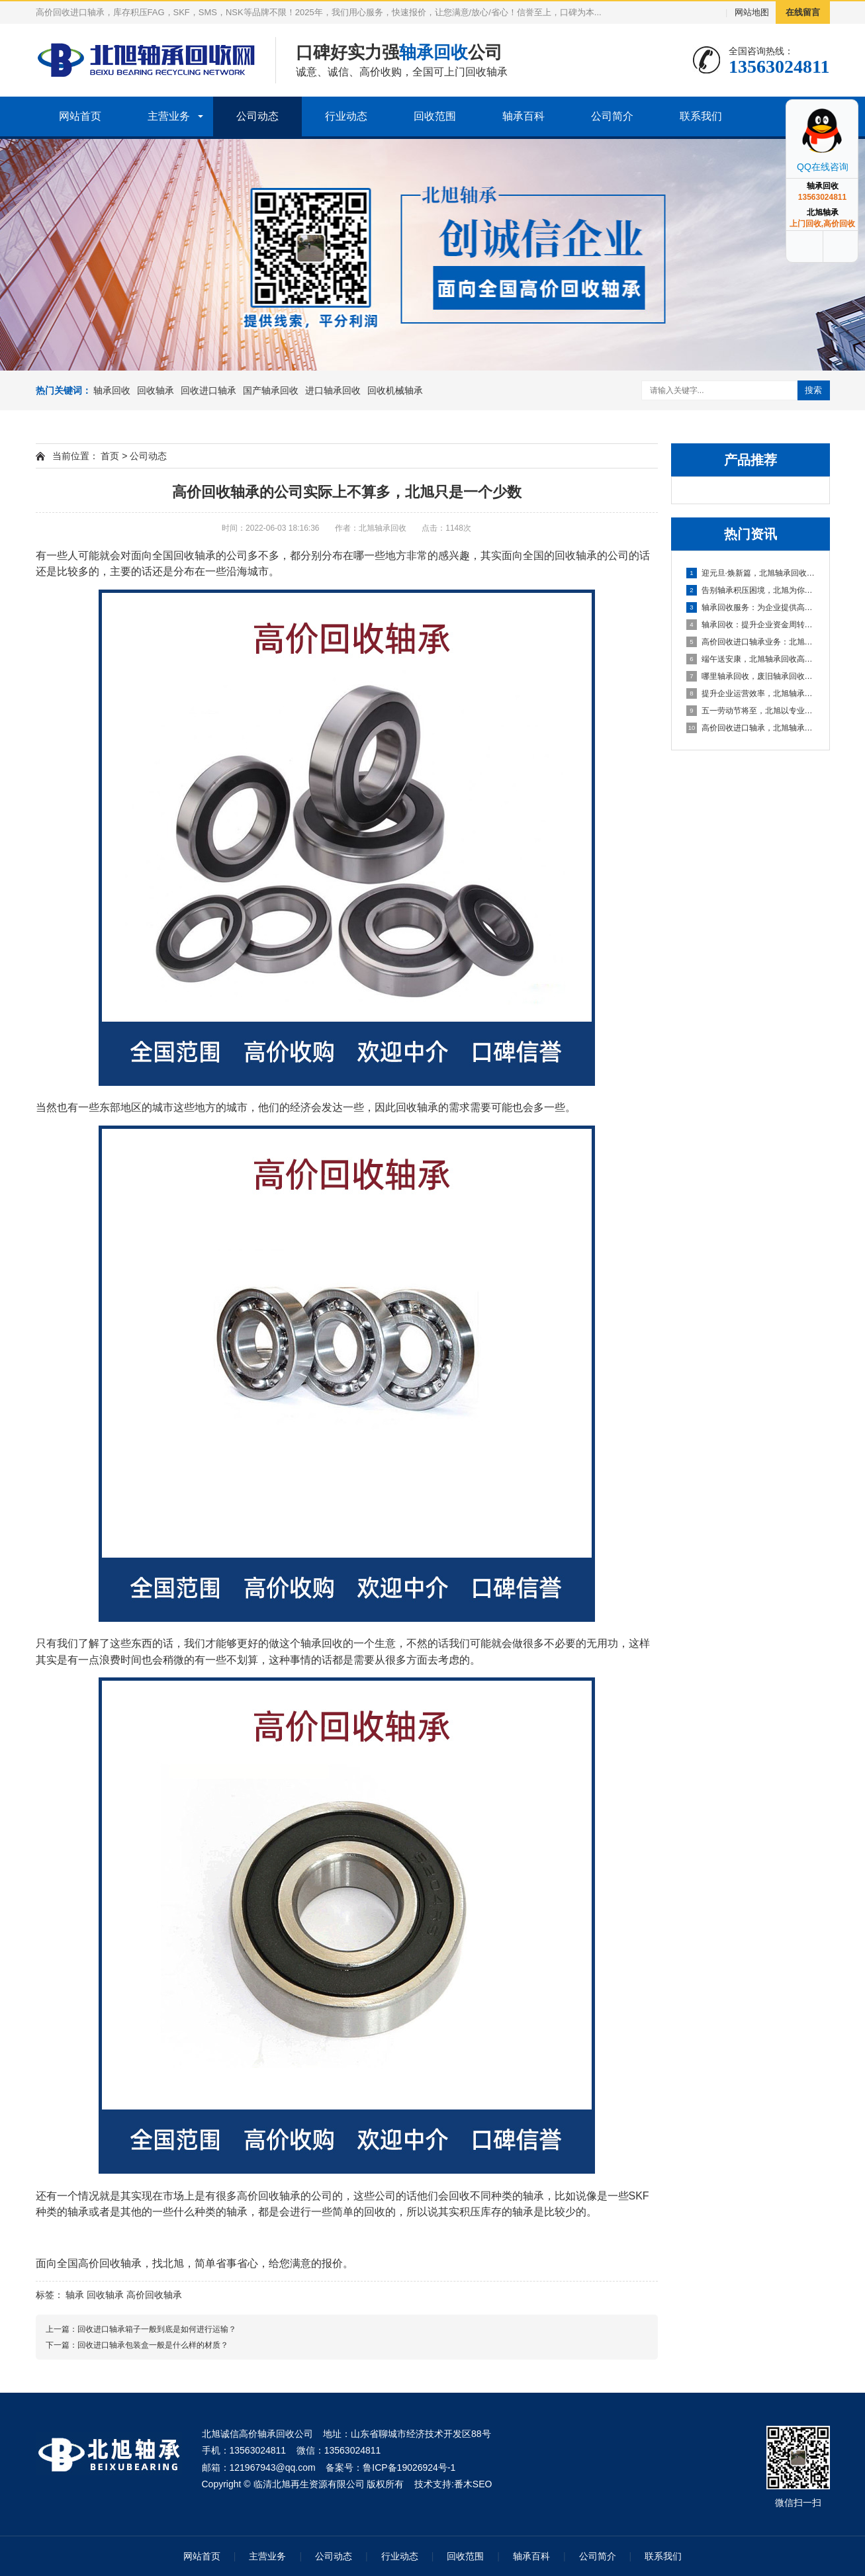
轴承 (75, 2294)
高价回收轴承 (110, 2263)
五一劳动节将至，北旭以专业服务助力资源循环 (751, 710)
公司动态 (257, 116)
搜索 (813, 390)
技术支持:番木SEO (453, 2484)
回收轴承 (155, 390)
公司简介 (612, 116)
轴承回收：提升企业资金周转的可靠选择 (751, 624)
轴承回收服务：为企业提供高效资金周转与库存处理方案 (751, 607)
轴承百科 (523, 116)
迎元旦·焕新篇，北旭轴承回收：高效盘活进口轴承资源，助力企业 (751, 573)
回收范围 (435, 116)
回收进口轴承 (208, 390)
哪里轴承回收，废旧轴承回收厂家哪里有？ (751, 676)
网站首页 (80, 116)
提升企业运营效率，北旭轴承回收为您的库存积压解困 (751, 693)
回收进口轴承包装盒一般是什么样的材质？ (152, 2345)
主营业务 (169, 116)
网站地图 (752, 12)
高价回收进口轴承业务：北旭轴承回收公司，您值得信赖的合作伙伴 (751, 642)
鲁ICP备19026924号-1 (409, 2467)
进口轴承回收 (333, 390)
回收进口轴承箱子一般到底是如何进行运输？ (156, 2329)
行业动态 (346, 116)
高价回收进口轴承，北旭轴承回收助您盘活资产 (751, 728)
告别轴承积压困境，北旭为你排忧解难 (751, 590)
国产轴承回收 (270, 390)
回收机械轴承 (395, 390)
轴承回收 (111, 390)
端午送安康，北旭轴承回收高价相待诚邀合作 (751, 659)
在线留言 (803, 12)
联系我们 (701, 116)
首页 (110, 456)
